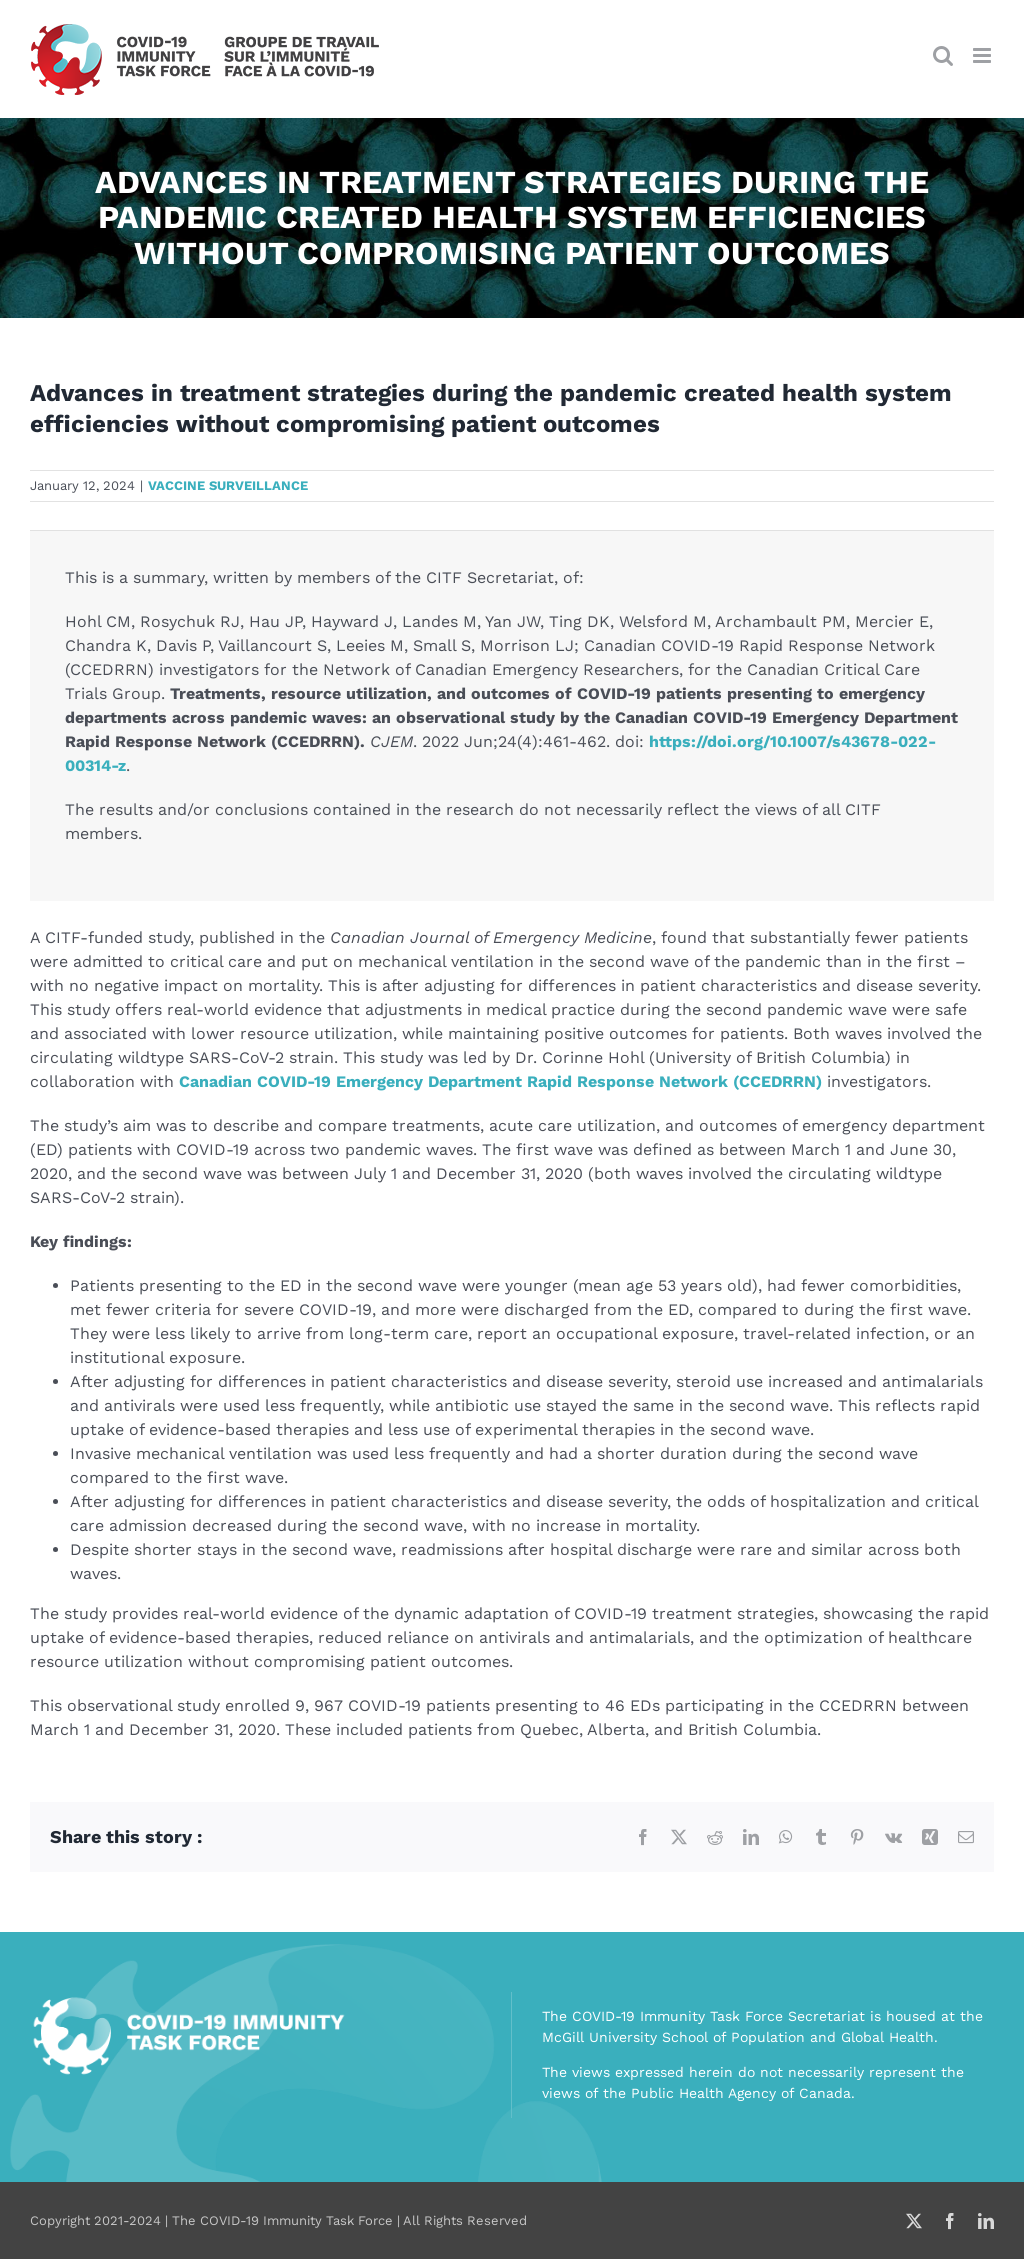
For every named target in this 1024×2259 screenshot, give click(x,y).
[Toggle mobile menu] (983, 55)
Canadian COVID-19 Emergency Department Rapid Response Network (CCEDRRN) (500, 1081)
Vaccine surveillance (228, 485)
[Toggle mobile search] (943, 55)
